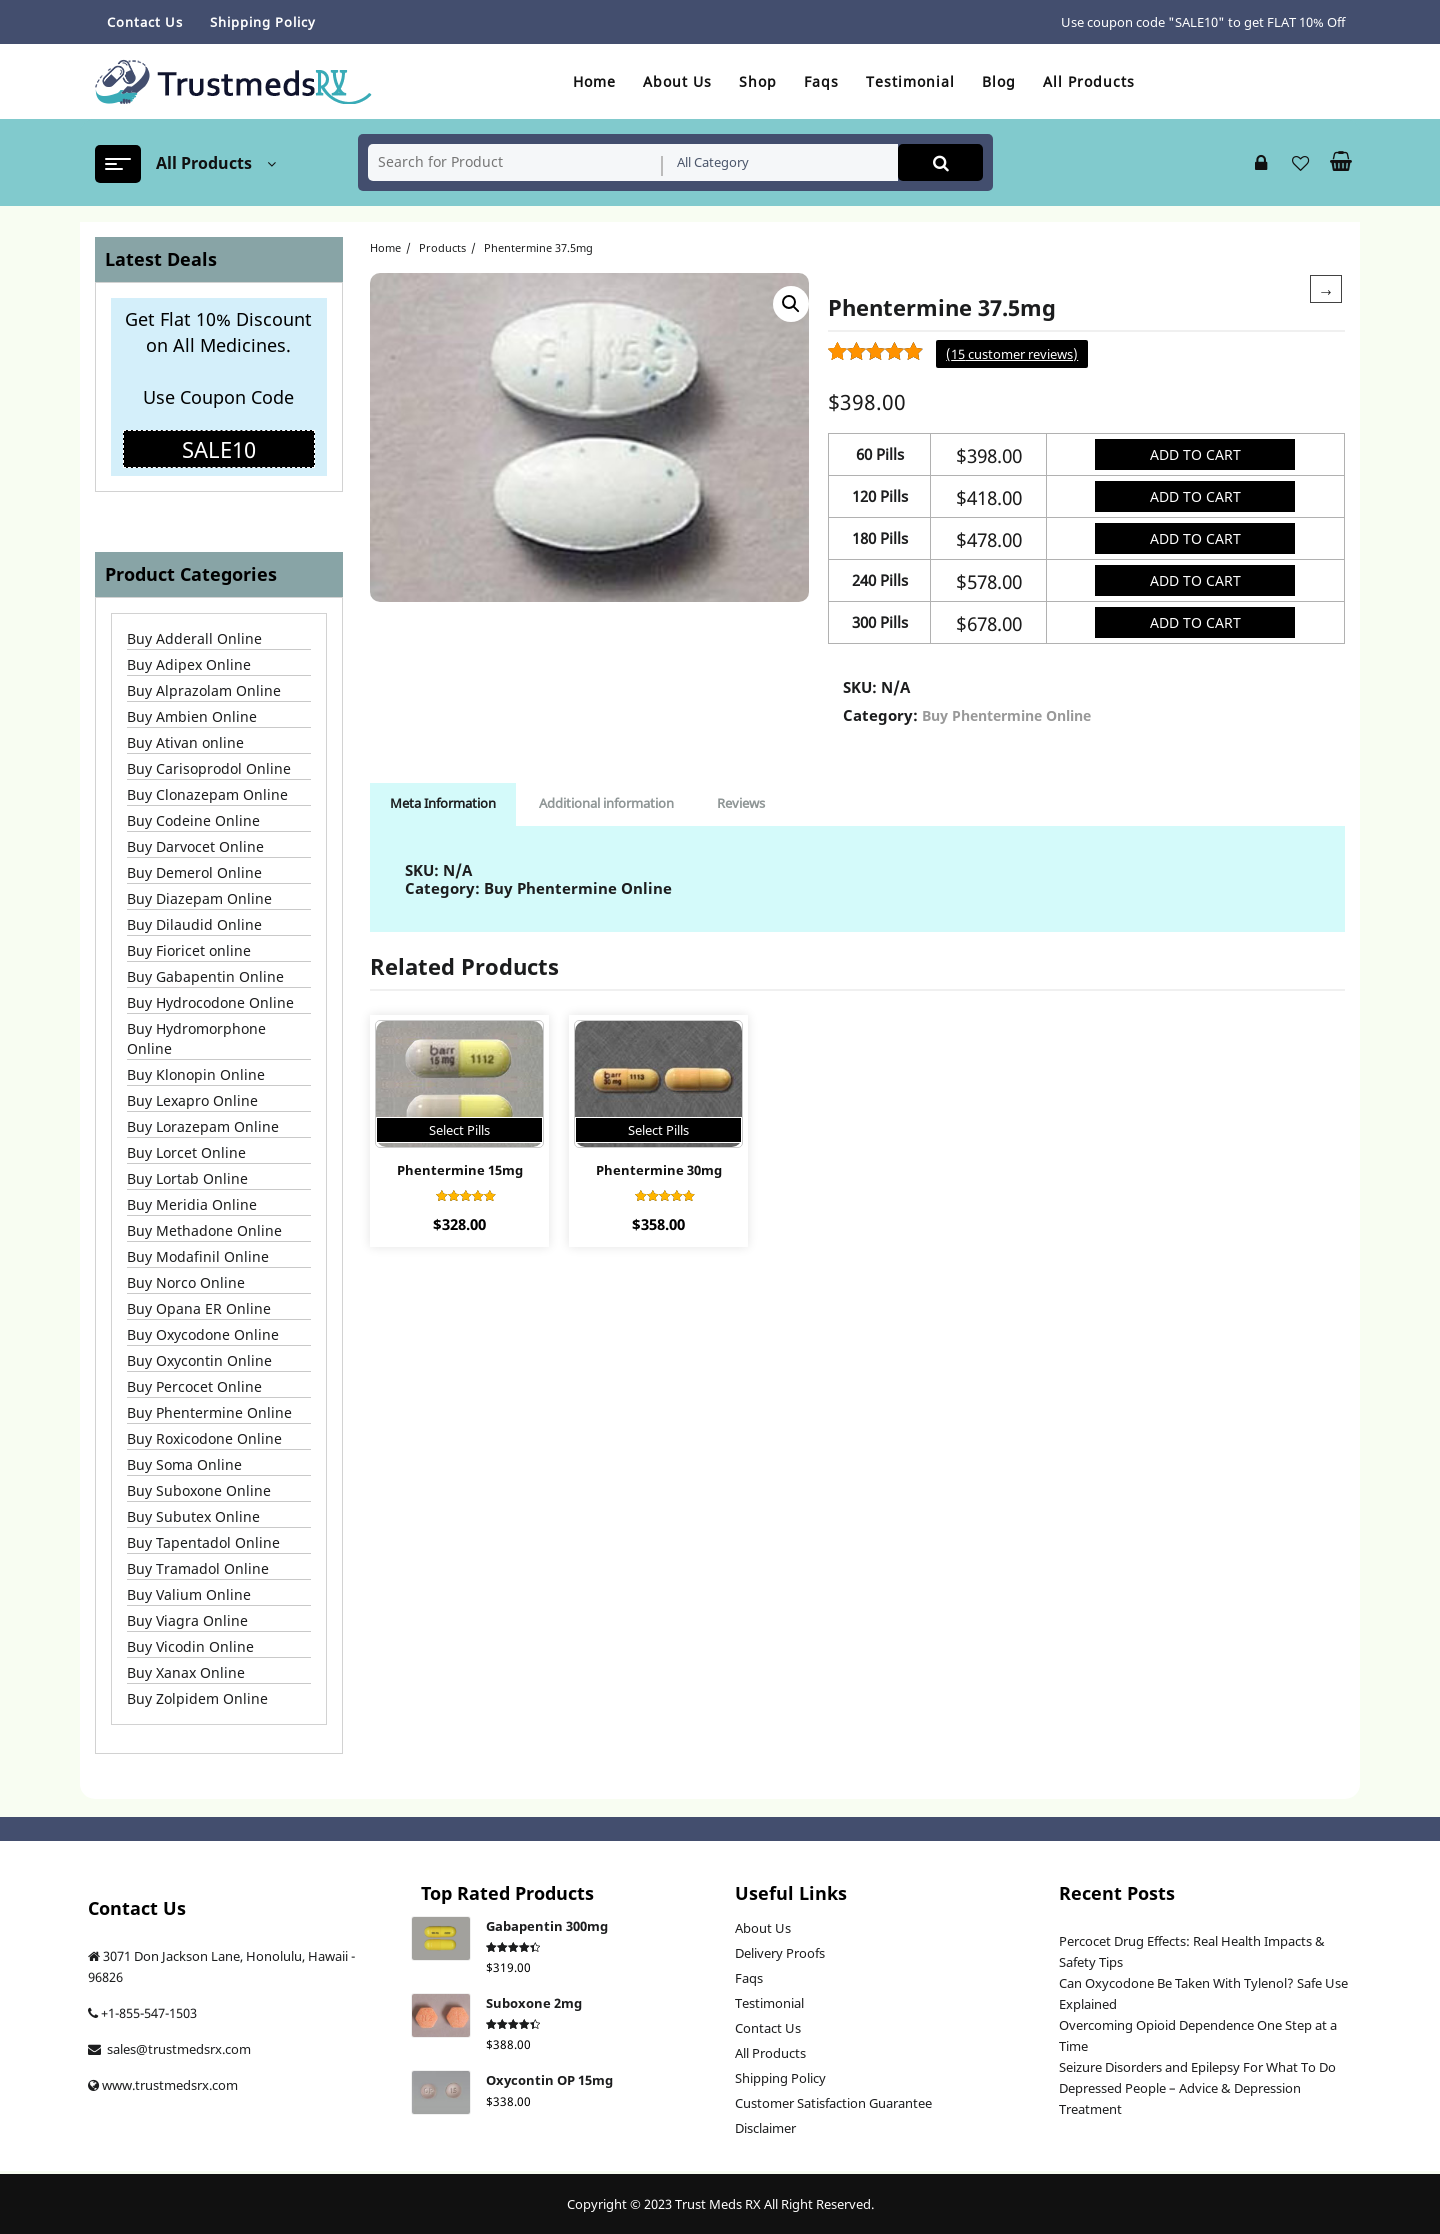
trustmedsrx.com (186, 2085)
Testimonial (769, 2003)
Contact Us (768, 2028)
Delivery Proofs (780, 1953)
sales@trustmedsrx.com (177, 2049)
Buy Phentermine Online (1006, 715)
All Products (770, 2053)
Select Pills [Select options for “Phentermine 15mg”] (459, 1130)
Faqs (749, 1978)
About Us (763, 1928)
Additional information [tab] (606, 803)
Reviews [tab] (741, 803)
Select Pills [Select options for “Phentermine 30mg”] (658, 1130)
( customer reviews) (1012, 354)
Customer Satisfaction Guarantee (833, 2103)
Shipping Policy (780, 2078)
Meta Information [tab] (443, 803)
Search (941, 162)
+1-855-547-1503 (149, 2013)
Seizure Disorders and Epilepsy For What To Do (1197, 2067)
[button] (791, 304)
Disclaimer (765, 2128)
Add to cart (1195, 454)
